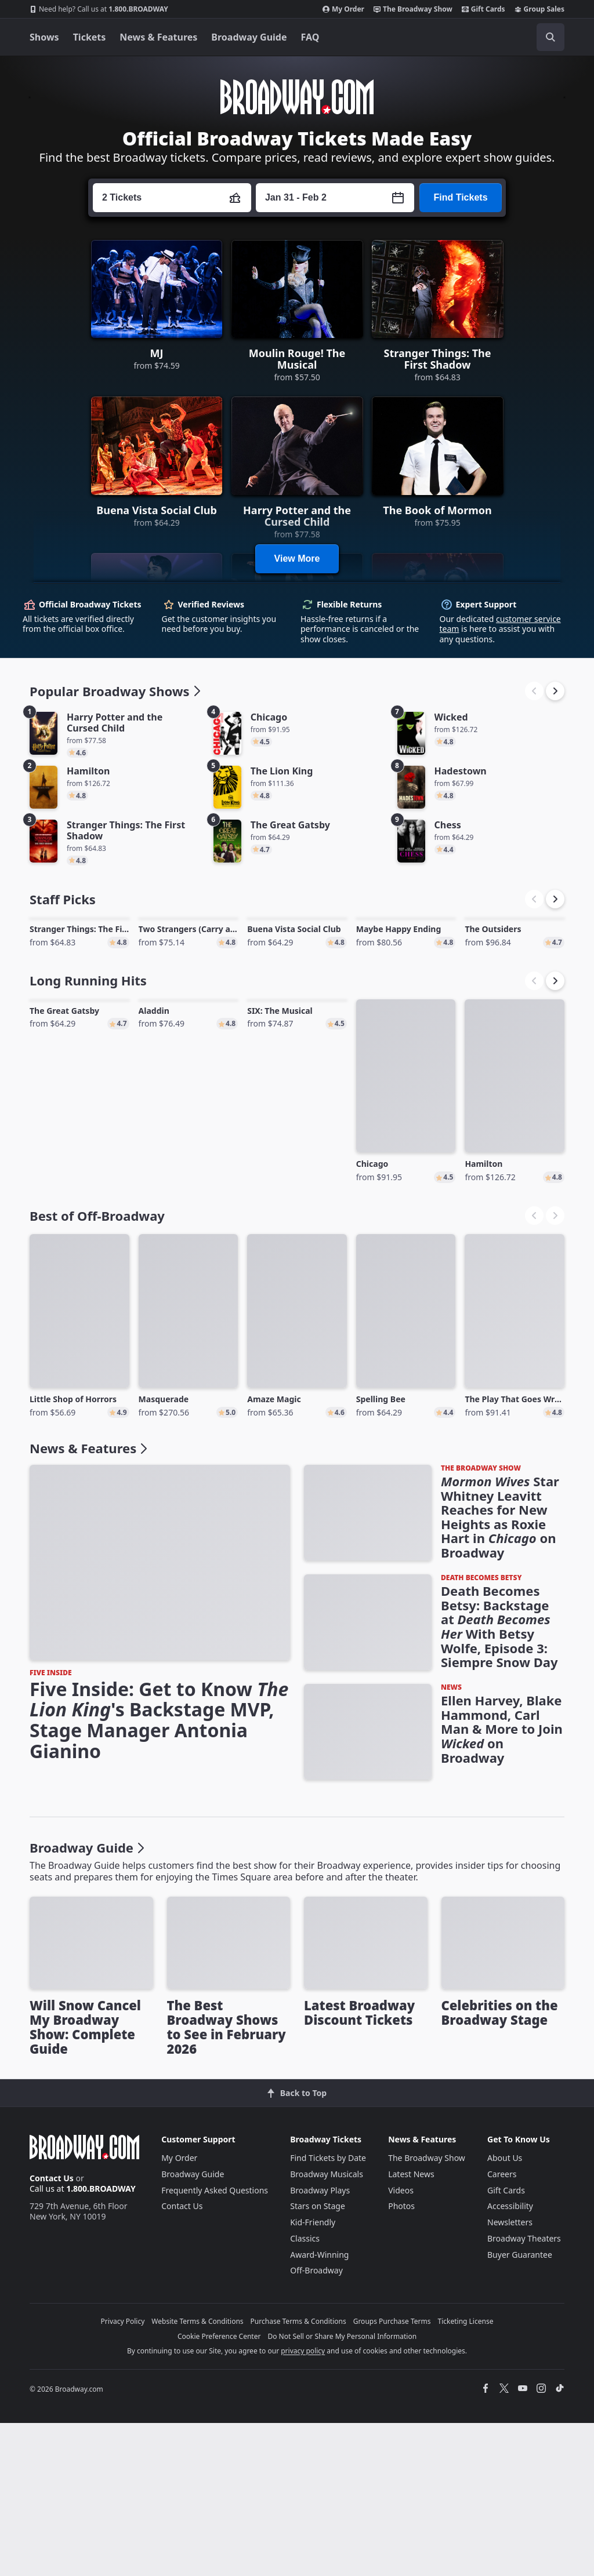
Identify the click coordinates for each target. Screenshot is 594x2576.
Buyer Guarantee (519, 2407)
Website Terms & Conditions (197, 2475)
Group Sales (539, 9)
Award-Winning (319, 2407)
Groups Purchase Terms (392, 2475)
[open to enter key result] (550, 37)
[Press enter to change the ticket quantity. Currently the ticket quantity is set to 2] (172, 197)
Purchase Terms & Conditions (298, 2475)
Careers (501, 2327)
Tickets (89, 37)
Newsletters (510, 2375)
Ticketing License (466, 2475)
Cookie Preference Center (219, 2489)
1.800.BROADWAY (99, 9)
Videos (401, 2343)
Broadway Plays (320, 2343)
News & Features (158, 37)
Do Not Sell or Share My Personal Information (341, 2489)
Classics (305, 2391)
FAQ (310, 37)
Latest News (411, 2327)
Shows (44, 37)
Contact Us (52, 2331)
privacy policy (303, 2504)
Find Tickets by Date (328, 2311)
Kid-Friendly (312, 2375)
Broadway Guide (249, 37)
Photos (401, 2359)
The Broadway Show (413, 9)
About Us (504, 2311)
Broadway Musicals (326, 2327)
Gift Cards (483, 9)
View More (297, 558)
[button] (555, 691)
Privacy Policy (123, 2475)
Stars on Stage (317, 2359)
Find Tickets (460, 197)
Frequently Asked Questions (214, 2343)
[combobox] (498, 37)
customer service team (500, 624)
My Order (343, 9)
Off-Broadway (316, 2423)
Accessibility (510, 2359)
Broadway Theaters (524, 2391)
